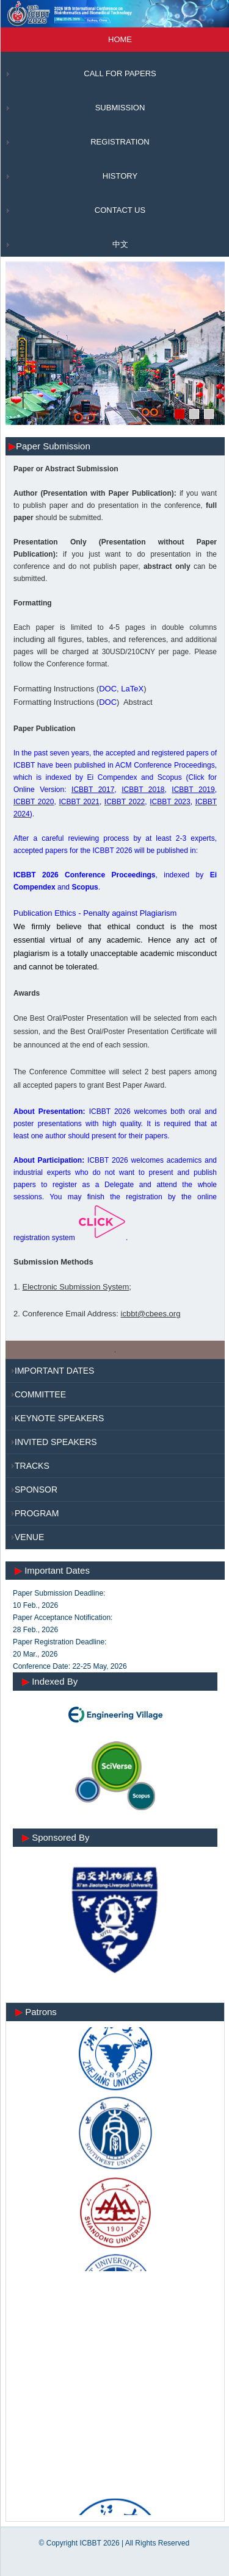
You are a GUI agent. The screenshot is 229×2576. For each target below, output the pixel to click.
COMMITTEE (40, 1394)
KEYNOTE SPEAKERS (59, 1418)
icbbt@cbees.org (151, 1313)
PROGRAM (37, 1513)
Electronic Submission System (75, 1286)
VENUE (29, 1537)
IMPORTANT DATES (54, 1370)
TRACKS (32, 1466)
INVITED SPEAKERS (56, 1442)
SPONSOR (36, 1489)
